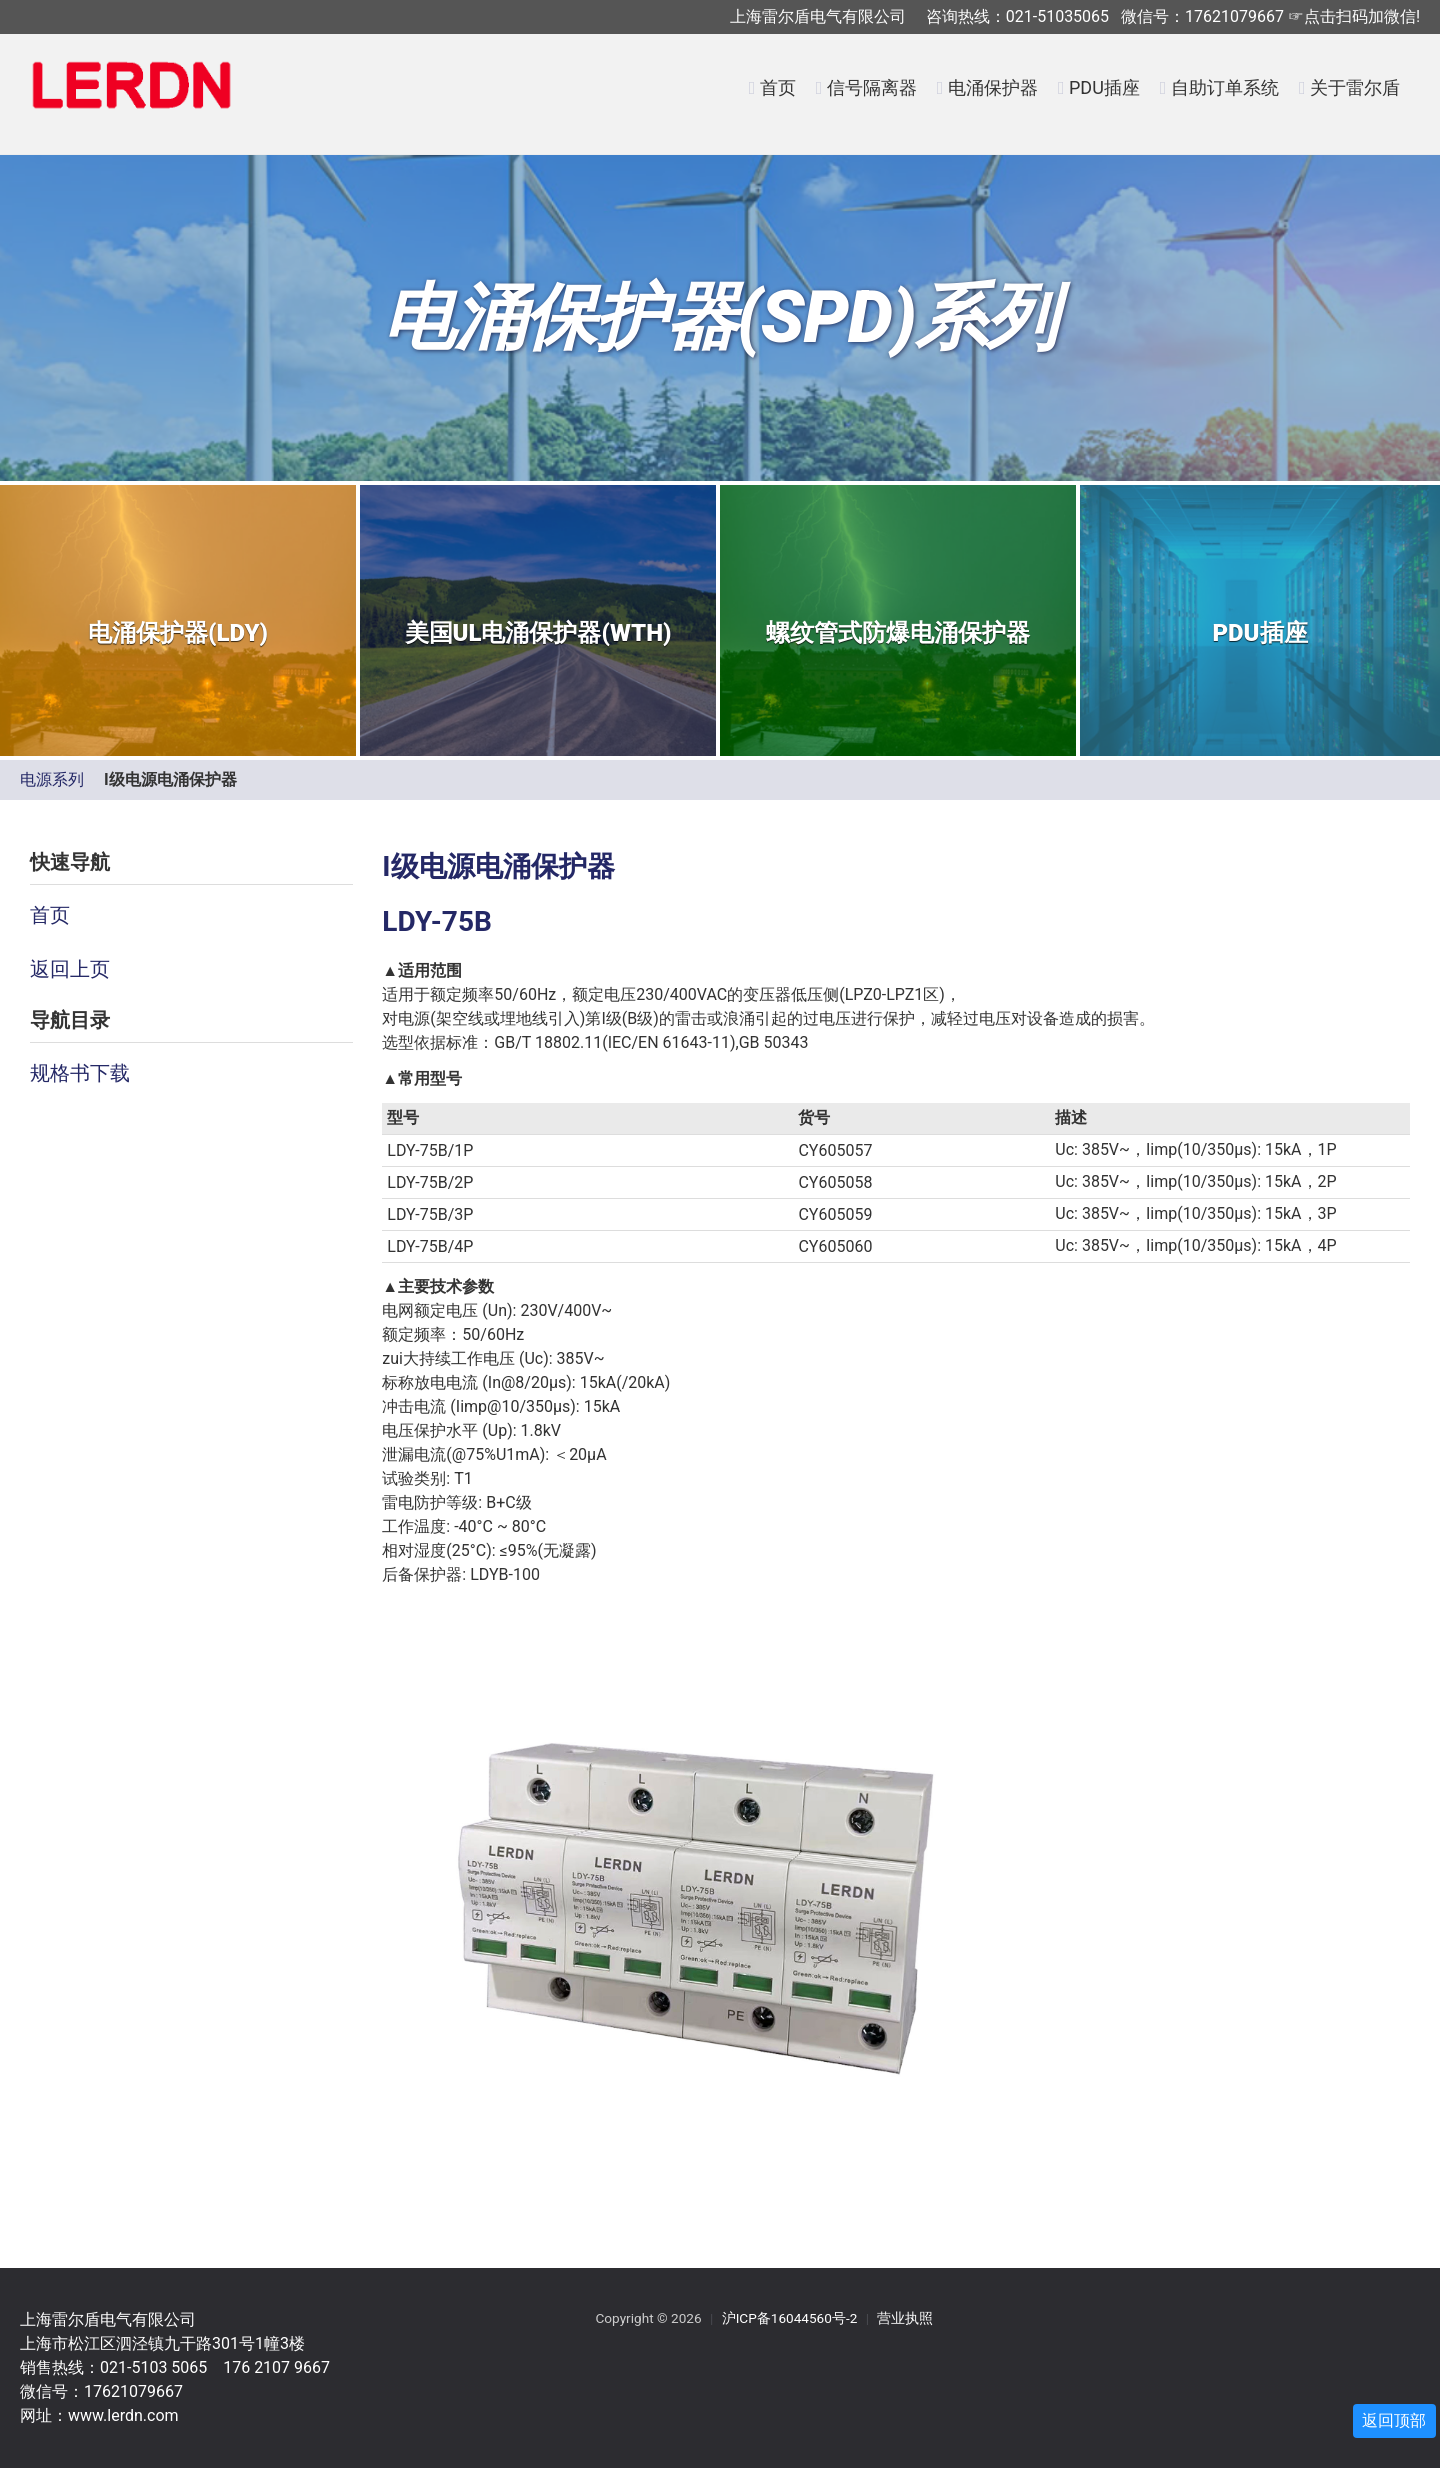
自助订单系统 (1225, 87)
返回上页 (70, 969)
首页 (778, 87)
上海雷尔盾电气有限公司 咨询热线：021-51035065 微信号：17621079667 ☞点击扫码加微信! (1075, 16)
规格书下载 (80, 1073)
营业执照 (905, 2318)
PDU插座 (1104, 87)
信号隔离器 (872, 87)
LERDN (132, 97)
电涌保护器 (993, 87)
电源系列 (52, 779)
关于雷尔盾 (1355, 87)
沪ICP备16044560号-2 (790, 2318)
